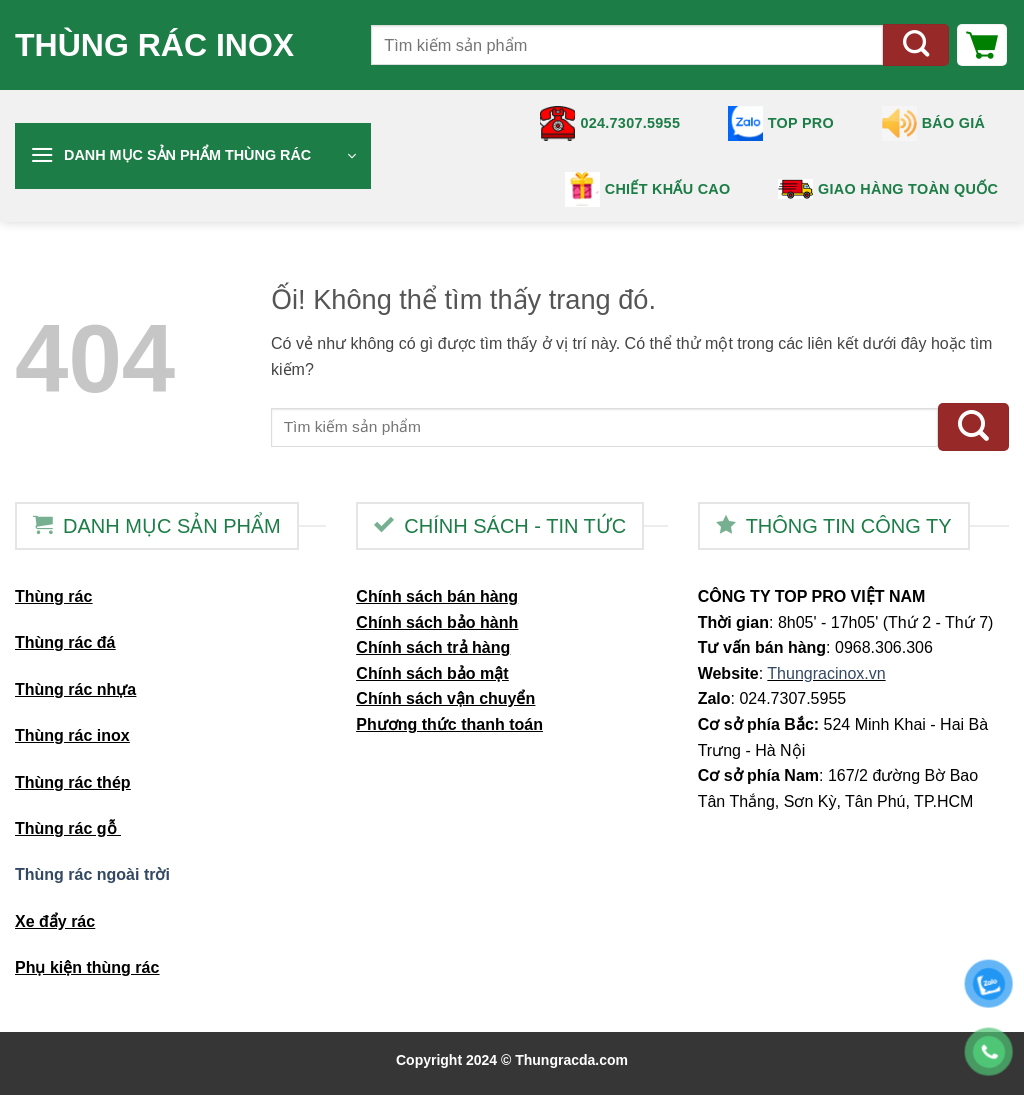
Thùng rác (53, 596)
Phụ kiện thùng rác (87, 967)
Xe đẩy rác (55, 921)
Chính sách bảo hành (437, 622)
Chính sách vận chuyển (445, 698)
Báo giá (934, 123)
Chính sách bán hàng (437, 596)
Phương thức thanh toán (449, 724)
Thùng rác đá (65, 642)
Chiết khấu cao (648, 189)
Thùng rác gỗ (68, 828)
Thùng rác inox (154, 45)
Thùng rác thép (73, 782)
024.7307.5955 (610, 123)
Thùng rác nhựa (75, 689)
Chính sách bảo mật (432, 673)
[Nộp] (916, 45)
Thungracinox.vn (826, 673)
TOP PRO (781, 123)
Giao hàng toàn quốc (888, 188)
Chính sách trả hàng (433, 647)
